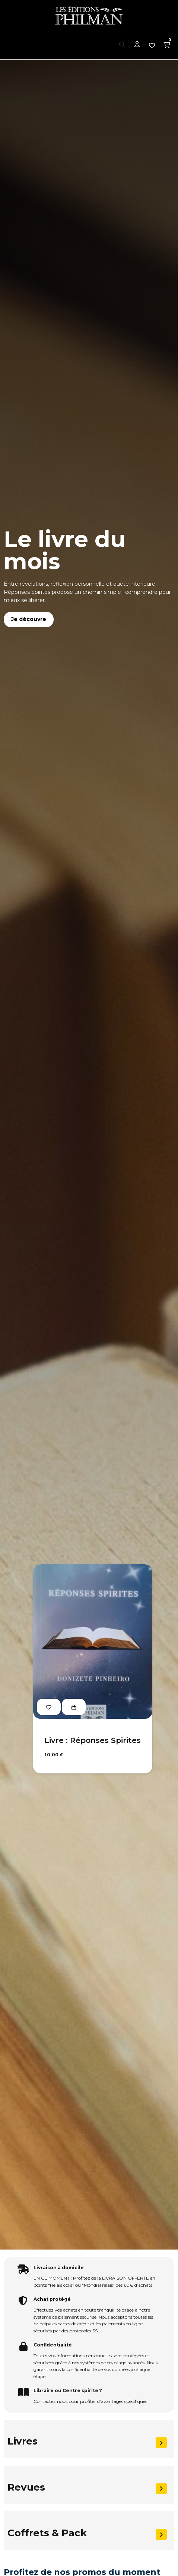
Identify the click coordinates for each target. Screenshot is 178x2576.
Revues (26, 2487)
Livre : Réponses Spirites (92, 1740)
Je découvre (28, 619)
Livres (22, 2441)
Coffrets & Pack (47, 2533)
